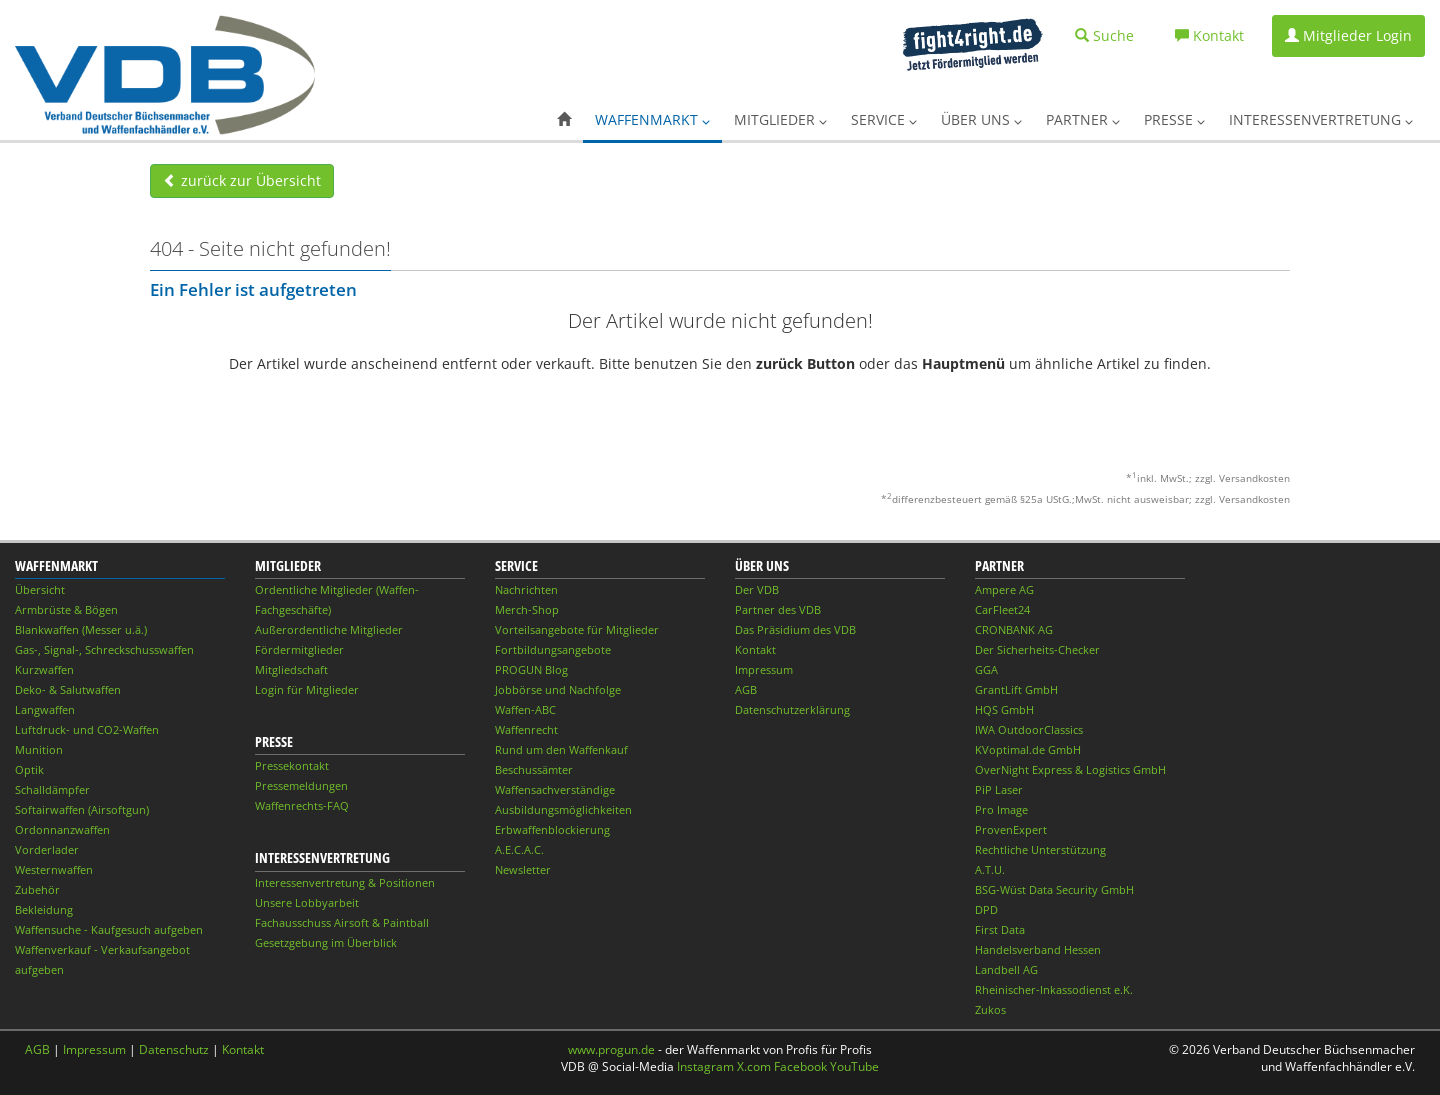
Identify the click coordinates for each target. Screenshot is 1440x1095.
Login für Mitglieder (307, 689)
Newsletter (523, 869)
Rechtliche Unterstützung (1040, 849)
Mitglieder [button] (780, 119)
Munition (39, 749)
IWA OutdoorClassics (1029, 729)
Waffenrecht (526, 729)
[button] (564, 120)
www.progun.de (611, 1049)
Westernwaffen (54, 869)
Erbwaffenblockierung (552, 829)
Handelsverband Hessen (1038, 949)
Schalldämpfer (52, 789)
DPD (986, 909)
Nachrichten (526, 589)
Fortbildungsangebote (553, 649)
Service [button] (884, 119)
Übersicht (40, 589)
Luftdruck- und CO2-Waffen (87, 729)
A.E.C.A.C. (519, 849)
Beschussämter (534, 769)
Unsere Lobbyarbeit (307, 902)
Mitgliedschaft (291, 669)
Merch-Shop (527, 609)
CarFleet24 (1002, 609)
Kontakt (755, 649)
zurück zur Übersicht (242, 180)
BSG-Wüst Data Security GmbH (1054, 889)
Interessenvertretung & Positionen (345, 882)
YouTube (854, 1066)
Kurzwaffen (44, 669)
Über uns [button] (981, 119)
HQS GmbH (1004, 709)
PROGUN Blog (531, 669)
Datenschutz (174, 1049)
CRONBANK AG (1014, 629)
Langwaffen (45, 709)
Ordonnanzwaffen (62, 829)
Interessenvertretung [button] (1321, 119)
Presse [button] (1174, 119)
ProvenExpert (1011, 829)
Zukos (990, 1009)
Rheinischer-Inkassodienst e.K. (1054, 989)
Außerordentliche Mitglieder (329, 629)
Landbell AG (1006, 969)
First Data (1000, 929)
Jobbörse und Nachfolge (558, 689)
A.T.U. (990, 869)
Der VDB (757, 589)
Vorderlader (47, 849)
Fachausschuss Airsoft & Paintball (342, 922)
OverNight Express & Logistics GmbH (1070, 769)
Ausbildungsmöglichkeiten (563, 809)
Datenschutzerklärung (792, 709)
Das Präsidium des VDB (795, 629)
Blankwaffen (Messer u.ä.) (81, 629)
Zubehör (37, 889)
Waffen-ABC (525, 709)
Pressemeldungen (301, 785)
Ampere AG (1004, 589)
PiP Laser (999, 789)
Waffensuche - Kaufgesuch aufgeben (109, 929)
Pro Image (1001, 809)
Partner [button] (1083, 119)
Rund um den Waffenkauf (561, 749)
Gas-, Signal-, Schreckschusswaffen (104, 649)
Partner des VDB (778, 609)
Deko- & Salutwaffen (68, 689)
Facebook (800, 1066)
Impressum (764, 669)
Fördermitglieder (299, 649)
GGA (986, 669)
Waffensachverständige (555, 789)
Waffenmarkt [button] (652, 119)
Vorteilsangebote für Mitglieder (577, 629)
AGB (746, 689)
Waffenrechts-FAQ (302, 805)
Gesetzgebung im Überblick (326, 942)
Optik (29, 769)
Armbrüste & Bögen (66, 609)
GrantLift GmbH (1016, 689)
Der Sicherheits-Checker (1037, 649)
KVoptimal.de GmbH (1028, 749)
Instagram (705, 1066)
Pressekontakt (292, 765)
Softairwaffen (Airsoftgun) (82, 809)
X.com (754, 1066)
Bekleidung (44, 909)
